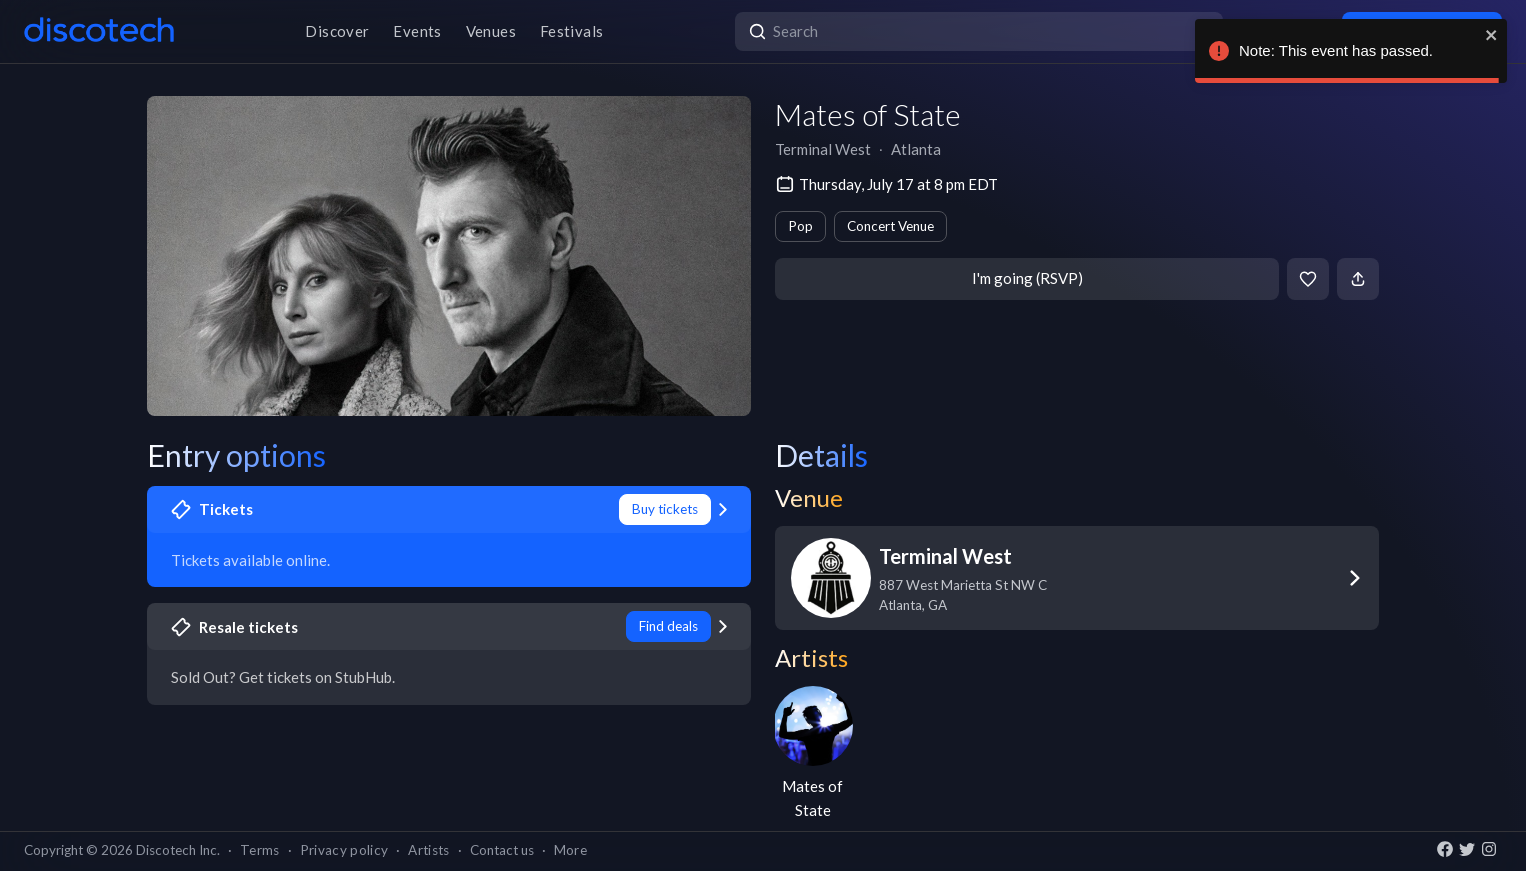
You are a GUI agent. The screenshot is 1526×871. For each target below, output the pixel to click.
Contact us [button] (502, 850)
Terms (260, 850)
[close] (1492, 35)
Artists (428, 850)
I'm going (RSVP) (1027, 278)
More (570, 850)
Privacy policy (344, 850)
